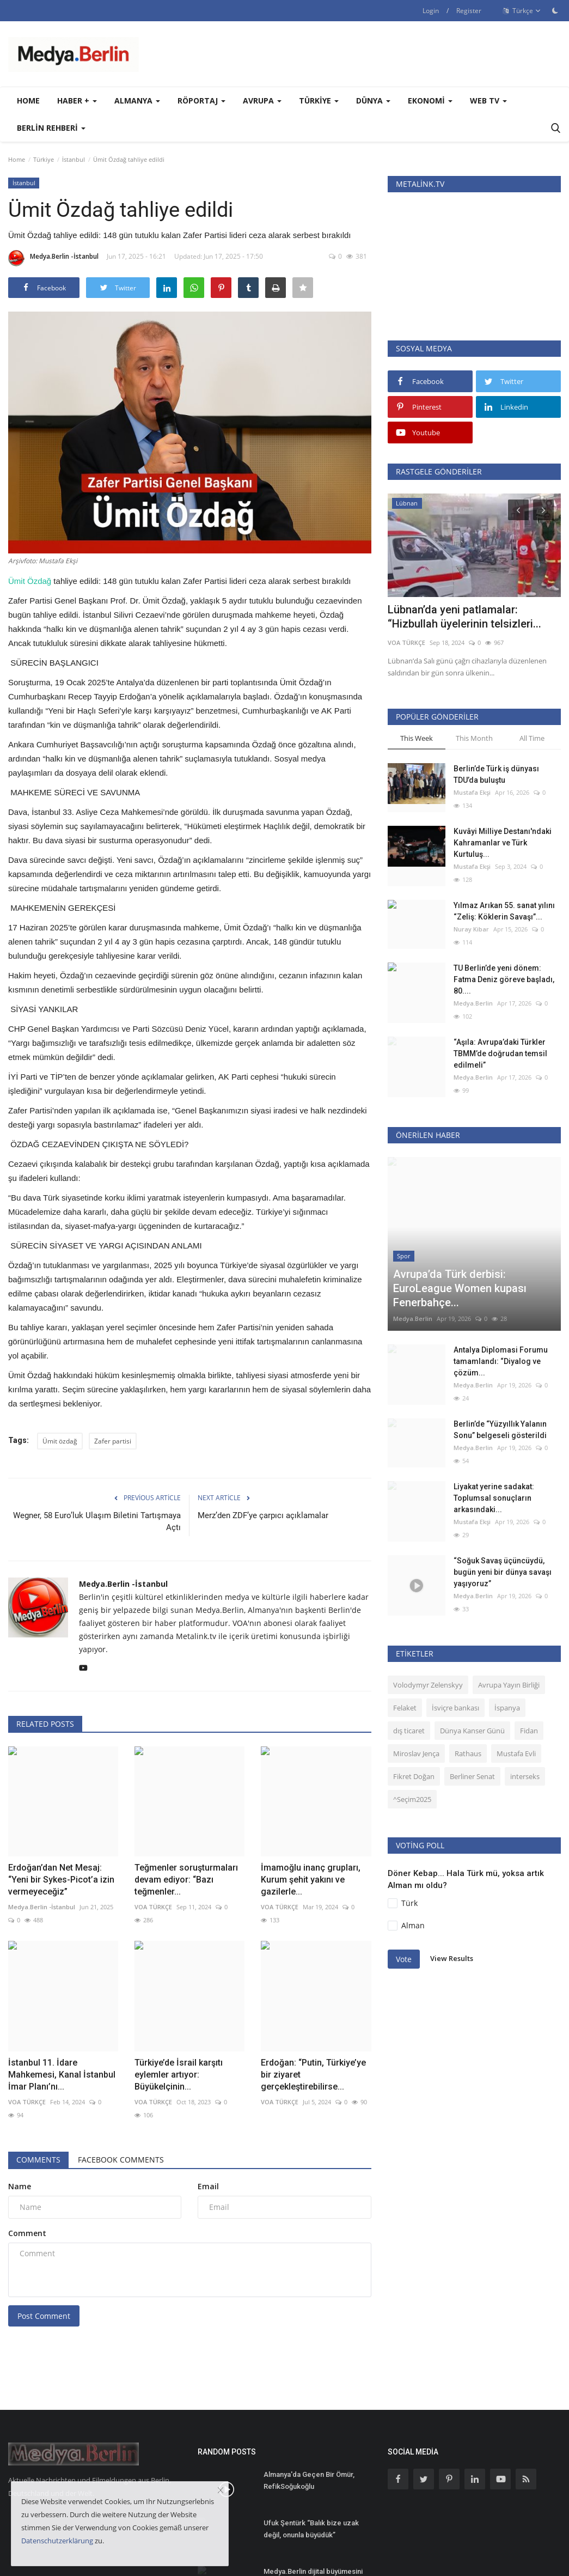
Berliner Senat (472, 1706)
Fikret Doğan (414, 1706)
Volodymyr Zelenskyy (428, 1614)
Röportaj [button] (201, 100)
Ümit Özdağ (29, 581)
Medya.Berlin (473, 1003)
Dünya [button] (373, 100)
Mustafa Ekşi (472, 792)
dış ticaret (409, 1660)
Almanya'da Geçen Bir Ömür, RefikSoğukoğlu (309, 2480)
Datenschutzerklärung (57, 2540)
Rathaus (468, 1683)
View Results (451, 1888)
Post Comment (43, 2316)
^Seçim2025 (412, 1729)
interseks (525, 1706)
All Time (531, 738)
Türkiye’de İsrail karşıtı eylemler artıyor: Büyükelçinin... (178, 2074)
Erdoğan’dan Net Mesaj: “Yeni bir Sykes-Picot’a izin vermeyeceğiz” (61, 1879)
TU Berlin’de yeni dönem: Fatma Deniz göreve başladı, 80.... (504, 979)
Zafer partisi (112, 1441)
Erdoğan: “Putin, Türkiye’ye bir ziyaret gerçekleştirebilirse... (313, 2074)
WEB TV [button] (488, 100)
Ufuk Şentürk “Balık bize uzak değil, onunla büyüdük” (311, 2529)
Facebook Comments (121, 2159)
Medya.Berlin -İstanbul (53, 258)
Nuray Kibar (471, 929)
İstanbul (73, 159)
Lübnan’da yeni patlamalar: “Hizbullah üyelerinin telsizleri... (464, 616)
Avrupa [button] (262, 100)
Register (468, 10)
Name (19, 2186)
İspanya (507, 1637)
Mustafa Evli (516, 1683)
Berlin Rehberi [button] (51, 128)
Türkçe (522, 11)
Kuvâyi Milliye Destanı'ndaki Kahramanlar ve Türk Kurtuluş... (503, 842)
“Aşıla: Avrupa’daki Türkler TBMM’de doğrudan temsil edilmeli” (500, 1053)
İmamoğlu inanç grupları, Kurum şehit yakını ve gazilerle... (310, 1879)
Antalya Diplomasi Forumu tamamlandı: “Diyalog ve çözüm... (501, 1291)
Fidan (529, 1660)
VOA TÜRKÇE (153, 1907)
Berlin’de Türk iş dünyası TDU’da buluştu (496, 774)
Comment (27, 2233)
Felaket (405, 1637)
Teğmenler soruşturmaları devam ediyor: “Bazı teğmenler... (186, 1879)
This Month (474, 738)
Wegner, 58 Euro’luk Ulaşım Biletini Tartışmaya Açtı (97, 1521)
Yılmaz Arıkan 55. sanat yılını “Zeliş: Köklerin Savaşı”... (504, 911)
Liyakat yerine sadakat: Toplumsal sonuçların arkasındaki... (494, 1428)
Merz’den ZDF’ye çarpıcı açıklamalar (263, 1515)
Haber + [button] (77, 100)
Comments (38, 2159)
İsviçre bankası (455, 1637)
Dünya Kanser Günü (472, 1660)
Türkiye (43, 159)
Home (28, 100)
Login (431, 10)
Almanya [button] (137, 100)
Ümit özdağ (59, 1441)
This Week (416, 738)
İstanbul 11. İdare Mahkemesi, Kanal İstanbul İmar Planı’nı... (61, 2074)
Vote (404, 1889)
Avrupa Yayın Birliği (509, 1614)
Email (208, 2186)
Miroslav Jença (416, 1683)
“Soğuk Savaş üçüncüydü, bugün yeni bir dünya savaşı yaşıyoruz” (503, 1502)
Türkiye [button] (319, 100)
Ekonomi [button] (430, 100)
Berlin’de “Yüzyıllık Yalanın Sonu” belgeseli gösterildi (500, 1359)
